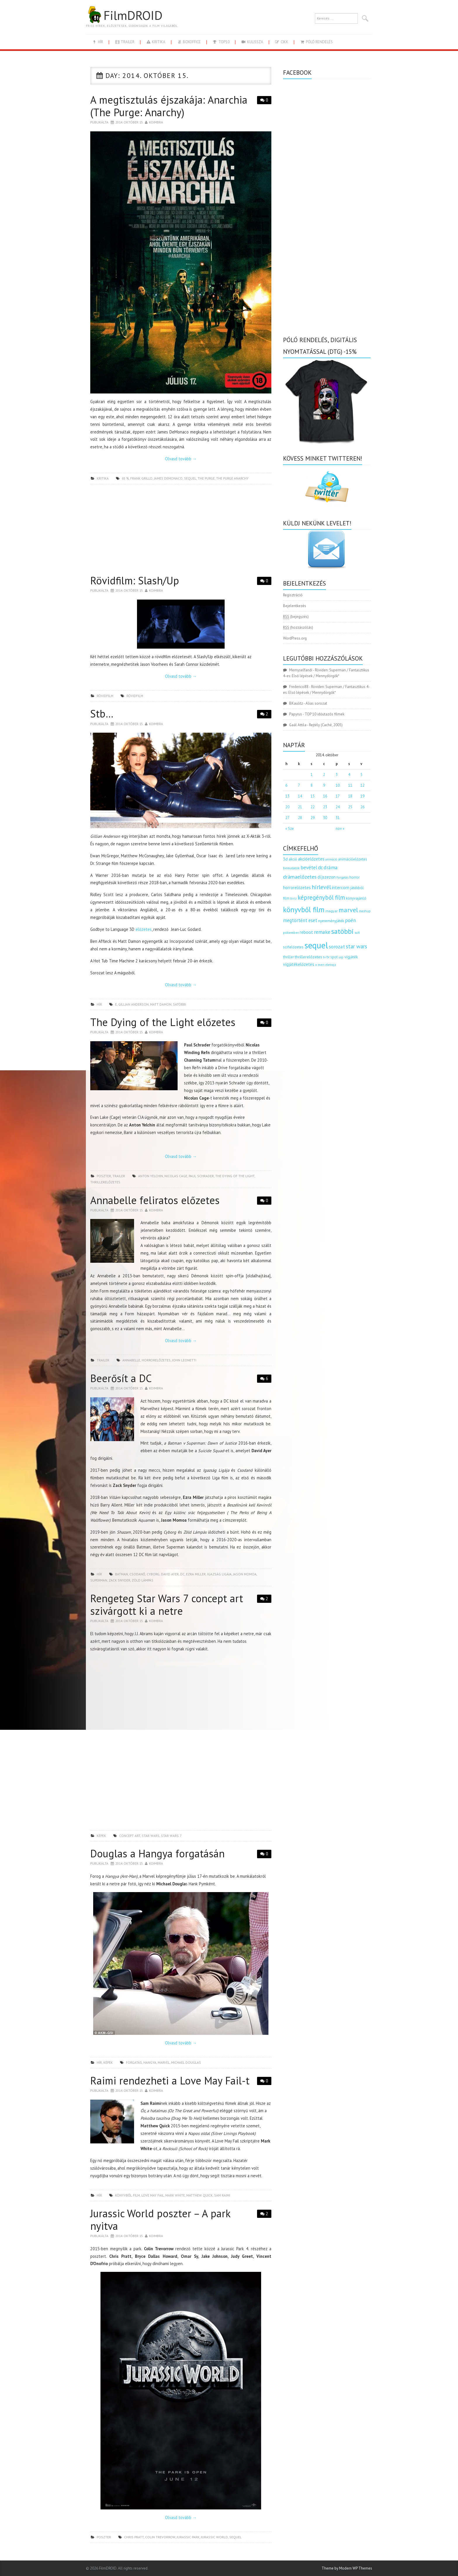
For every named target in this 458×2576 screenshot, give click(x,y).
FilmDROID (124, 15)
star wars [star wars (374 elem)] (356, 946)
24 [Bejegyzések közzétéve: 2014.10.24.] (338, 806)
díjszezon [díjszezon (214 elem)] (327, 877)
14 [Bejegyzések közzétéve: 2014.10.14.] (300, 796)
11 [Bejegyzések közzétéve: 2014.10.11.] (350, 785)
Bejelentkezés (294, 605)
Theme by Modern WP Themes (347, 2568)
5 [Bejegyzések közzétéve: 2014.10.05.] (361, 774)
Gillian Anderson (133, 1004)
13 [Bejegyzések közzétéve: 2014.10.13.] (287, 796)
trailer (124, 41)
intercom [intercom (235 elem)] (340, 887)
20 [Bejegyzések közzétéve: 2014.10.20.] (287, 806)
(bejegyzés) (296, 616)
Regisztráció (293, 595)
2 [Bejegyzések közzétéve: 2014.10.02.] (324, 774)
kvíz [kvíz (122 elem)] (293, 898)
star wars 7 (171, 1835)
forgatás (134, 2062)
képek (101, 1835)
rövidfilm (105, 696)
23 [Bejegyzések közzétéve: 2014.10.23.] (325, 806)
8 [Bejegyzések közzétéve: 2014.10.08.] (311, 785)
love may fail (152, 2195)
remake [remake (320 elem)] (322, 932)
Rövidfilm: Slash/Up (134, 580)
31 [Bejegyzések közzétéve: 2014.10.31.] (338, 817)
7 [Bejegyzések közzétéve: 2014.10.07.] (299, 785)
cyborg (153, 1574)
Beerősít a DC (121, 1378)
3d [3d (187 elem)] (285, 859)
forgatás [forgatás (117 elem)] (342, 877)
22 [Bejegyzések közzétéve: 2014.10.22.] (312, 806)
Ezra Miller (196, 1574)
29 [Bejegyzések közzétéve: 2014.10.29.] (312, 817)
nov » (340, 828)
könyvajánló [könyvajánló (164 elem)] (356, 898)
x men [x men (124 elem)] (320, 964)
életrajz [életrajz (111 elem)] (330, 965)
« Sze (289, 828)
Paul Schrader (201, 1176)
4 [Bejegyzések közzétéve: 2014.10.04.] (349, 774)
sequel (190, 478)
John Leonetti (184, 1360)
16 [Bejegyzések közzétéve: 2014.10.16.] (325, 796)
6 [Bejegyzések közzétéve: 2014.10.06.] (286, 785)
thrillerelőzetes (105, 1182)
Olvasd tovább (181, 458)
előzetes (144, 929)
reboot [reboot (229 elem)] (306, 932)
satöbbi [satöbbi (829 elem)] (342, 931)
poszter (104, 1176)
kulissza (252, 41)
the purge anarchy (232, 478)
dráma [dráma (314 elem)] (331, 867)
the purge (206, 478)
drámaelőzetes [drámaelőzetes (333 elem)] (300, 876)
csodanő (137, 1574)
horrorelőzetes (156, 1360)
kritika (155, 41)
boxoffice (189, 41)
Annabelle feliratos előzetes (155, 1200)
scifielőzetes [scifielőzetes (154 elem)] (293, 947)
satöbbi (179, 1004)
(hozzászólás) (298, 627)
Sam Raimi (222, 2195)
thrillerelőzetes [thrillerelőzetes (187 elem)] (308, 956)
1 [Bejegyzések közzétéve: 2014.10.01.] (311, 774)
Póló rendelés (316, 41)
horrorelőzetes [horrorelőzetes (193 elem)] (297, 887)
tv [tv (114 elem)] (324, 957)
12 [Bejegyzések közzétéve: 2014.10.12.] (362, 785)
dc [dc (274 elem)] (320, 867)
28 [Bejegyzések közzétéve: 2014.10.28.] (300, 817)
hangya (149, 2062)
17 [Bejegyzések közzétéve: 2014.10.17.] (338, 796)
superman (98, 1580)
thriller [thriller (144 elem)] (288, 957)
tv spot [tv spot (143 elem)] (332, 957)
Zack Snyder (119, 1580)
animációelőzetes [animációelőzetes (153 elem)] (352, 859)
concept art (129, 1835)
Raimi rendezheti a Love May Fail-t (169, 2080)
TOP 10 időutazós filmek (324, 714)
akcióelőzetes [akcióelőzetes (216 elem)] (311, 859)
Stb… (101, 713)
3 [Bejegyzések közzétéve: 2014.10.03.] (337, 774)
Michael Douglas (186, 2062)
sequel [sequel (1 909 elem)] (316, 945)
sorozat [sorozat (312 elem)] (337, 946)
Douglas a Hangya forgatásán (157, 1853)
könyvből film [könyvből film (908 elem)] (304, 909)
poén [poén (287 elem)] (350, 920)
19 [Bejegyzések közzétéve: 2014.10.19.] (362, 796)
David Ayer (170, 1574)
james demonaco (168, 478)
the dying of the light (234, 1176)
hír (97, 41)
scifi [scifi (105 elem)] (357, 933)
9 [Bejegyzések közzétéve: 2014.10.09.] (324, 785)
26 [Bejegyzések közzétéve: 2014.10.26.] (362, 806)
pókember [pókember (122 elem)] (291, 932)
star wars (150, 1835)
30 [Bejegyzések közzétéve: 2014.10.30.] (325, 817)
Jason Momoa (244, 1574)
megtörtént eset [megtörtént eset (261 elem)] (300, 920)
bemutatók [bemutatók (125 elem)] (291, 868)
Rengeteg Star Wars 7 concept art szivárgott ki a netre (166, 1604)
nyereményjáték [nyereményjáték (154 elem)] (331, 920)
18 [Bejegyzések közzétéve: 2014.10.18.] (350, 796)
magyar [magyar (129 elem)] (331, 911)
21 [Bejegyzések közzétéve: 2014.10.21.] (300, 806)
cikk (281, 41)
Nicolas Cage (175, 1176)
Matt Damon (160, 1004)
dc (182, 1574)
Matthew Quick (199, 2195)
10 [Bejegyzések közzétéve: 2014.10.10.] (338, 785)
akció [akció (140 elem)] (293, 859)
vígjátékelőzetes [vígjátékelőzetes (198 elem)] (298, 964)
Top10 (220, 41)
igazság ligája (219, 1574)
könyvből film (127, 2195)
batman (121, 1574)
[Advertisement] (180, 531)
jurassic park (188, 2537)
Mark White (175, 2195)
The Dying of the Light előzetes (162, 1022)
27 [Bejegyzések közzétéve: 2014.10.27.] (287, 817)
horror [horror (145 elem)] (354, 877)
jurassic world (214, 2537)
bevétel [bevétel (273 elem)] (309, 867)
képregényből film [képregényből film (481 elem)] (321, 897)
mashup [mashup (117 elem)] (365, 911)
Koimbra (156, 122)
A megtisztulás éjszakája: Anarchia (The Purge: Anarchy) (168, 106)
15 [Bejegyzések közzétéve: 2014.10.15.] (312, 796)
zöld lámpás (142, 1580)
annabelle (131, 1360)
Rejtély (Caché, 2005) (326, 724)
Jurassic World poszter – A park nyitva (160, 2219)
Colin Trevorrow (160, 2537)
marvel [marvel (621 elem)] (348, 910)
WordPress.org (295, 638)
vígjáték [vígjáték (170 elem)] (351, 956)
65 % (125, 478)
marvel (164, 2062)
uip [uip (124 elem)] (341, 957)
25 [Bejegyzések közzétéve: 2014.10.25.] (350, 806)
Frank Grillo (141, 478)
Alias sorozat (316, 703)
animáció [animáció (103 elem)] (331, 859)
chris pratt (134, 2537)
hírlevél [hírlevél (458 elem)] (321, 887)
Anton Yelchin (150, 1176)
